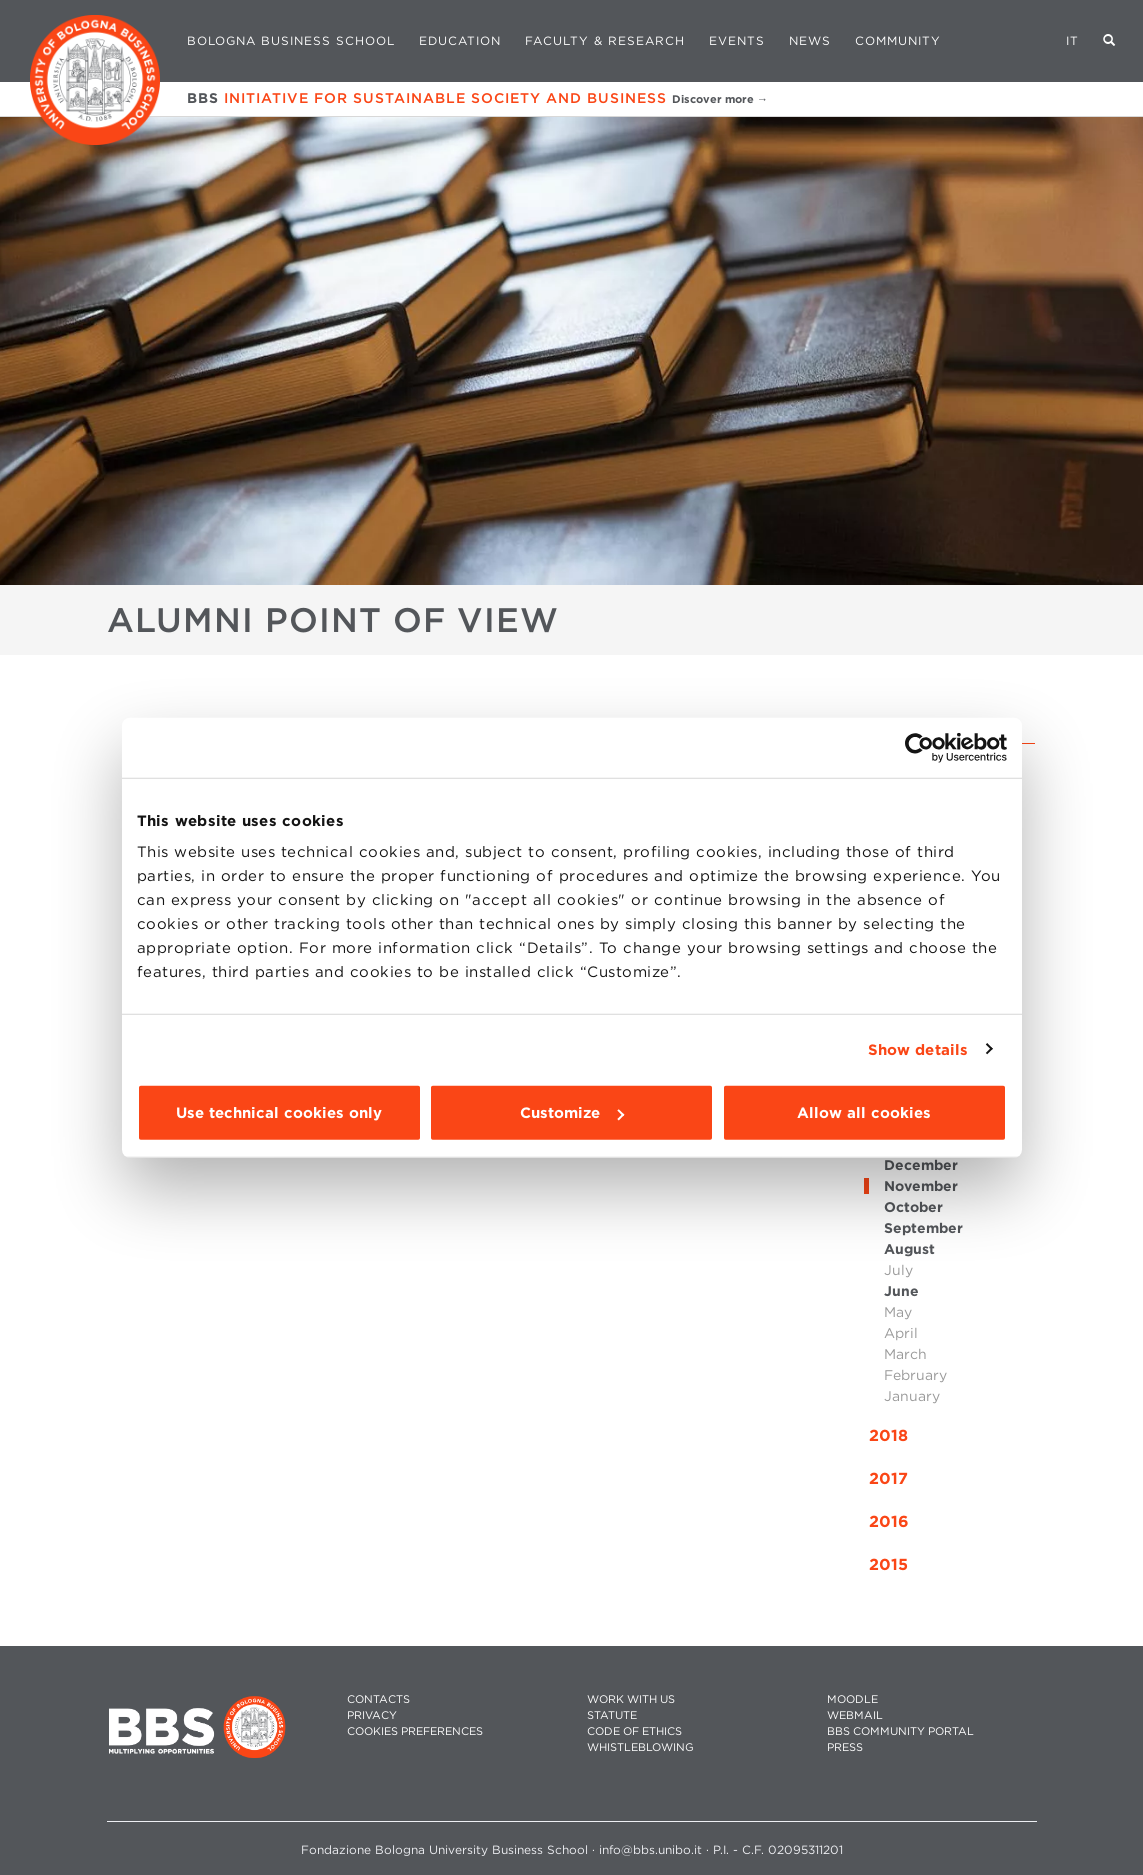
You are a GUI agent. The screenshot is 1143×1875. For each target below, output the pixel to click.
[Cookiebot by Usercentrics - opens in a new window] (919, 747)
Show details (918, 1049)
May (898, 1312)
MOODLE (852, 1699)
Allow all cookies (864, 1113)
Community (898, 40)
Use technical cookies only (279, 1113)
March (905, 1354)
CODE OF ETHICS (634, 1731)
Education (460, 40)
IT (1072, 40)
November (921, 1186)
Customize (572, 1113)
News (810, 40)
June (901, 1291)
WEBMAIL (855, 1715)
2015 (888, 1564)
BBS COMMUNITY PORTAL (900, 1731)
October (913, 1207)
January (912, 1396)
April (901, 1333)
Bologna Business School (291, 40)
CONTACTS (378, 1699)
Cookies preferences (415, 1731)
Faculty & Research (605, 40)
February (915, 1375)
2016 (889, 1521)
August (909, 1249)
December (921, 1165)
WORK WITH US (631, 1699)
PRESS (845, 1747)
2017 (888, 1478)
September (923, 1228)
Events (737, 40)
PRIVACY (372, 1715)
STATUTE (612, 1715)
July (898, 1270)
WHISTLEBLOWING (640, 1747)
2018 (888, 1435)
